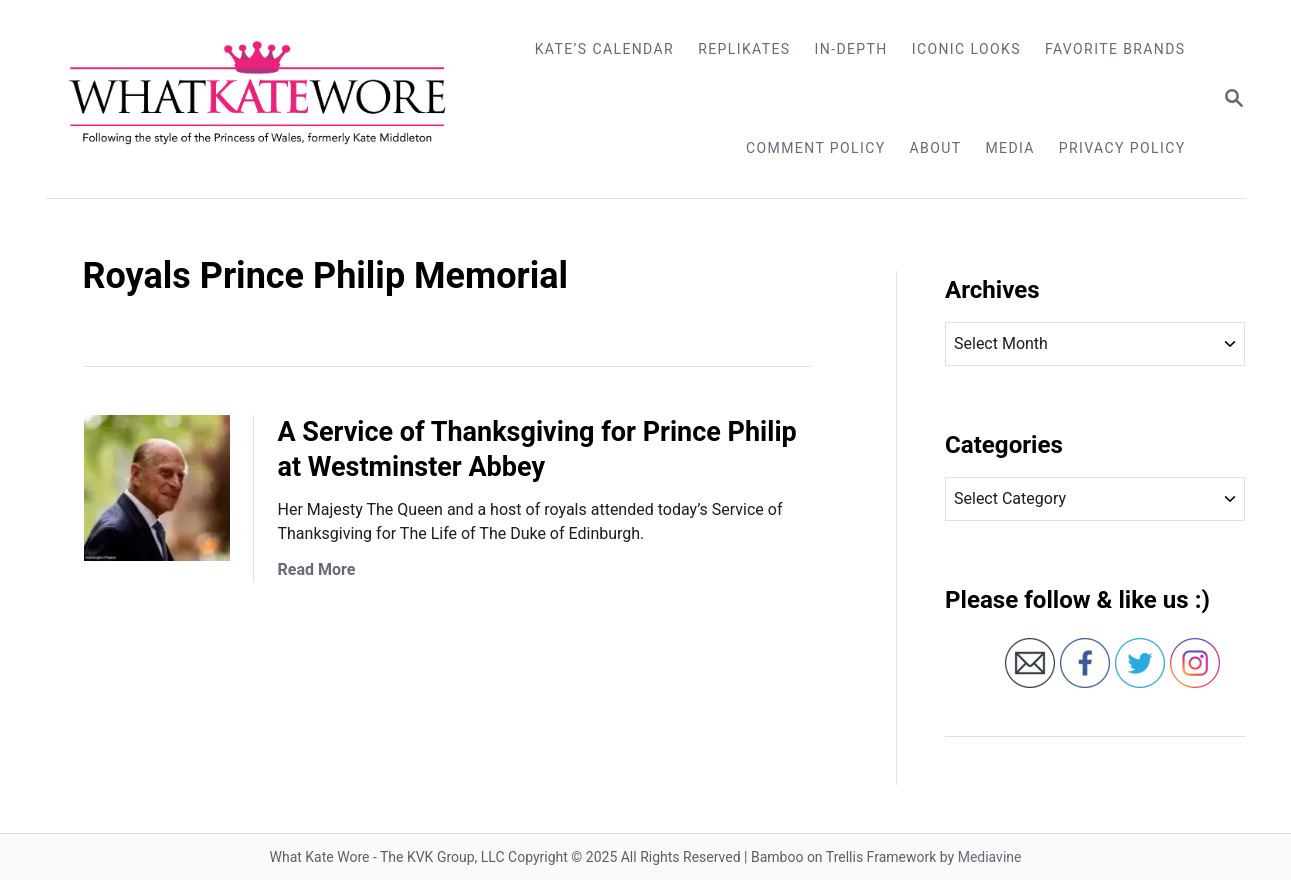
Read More (317, 569)
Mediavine (990, 857)
